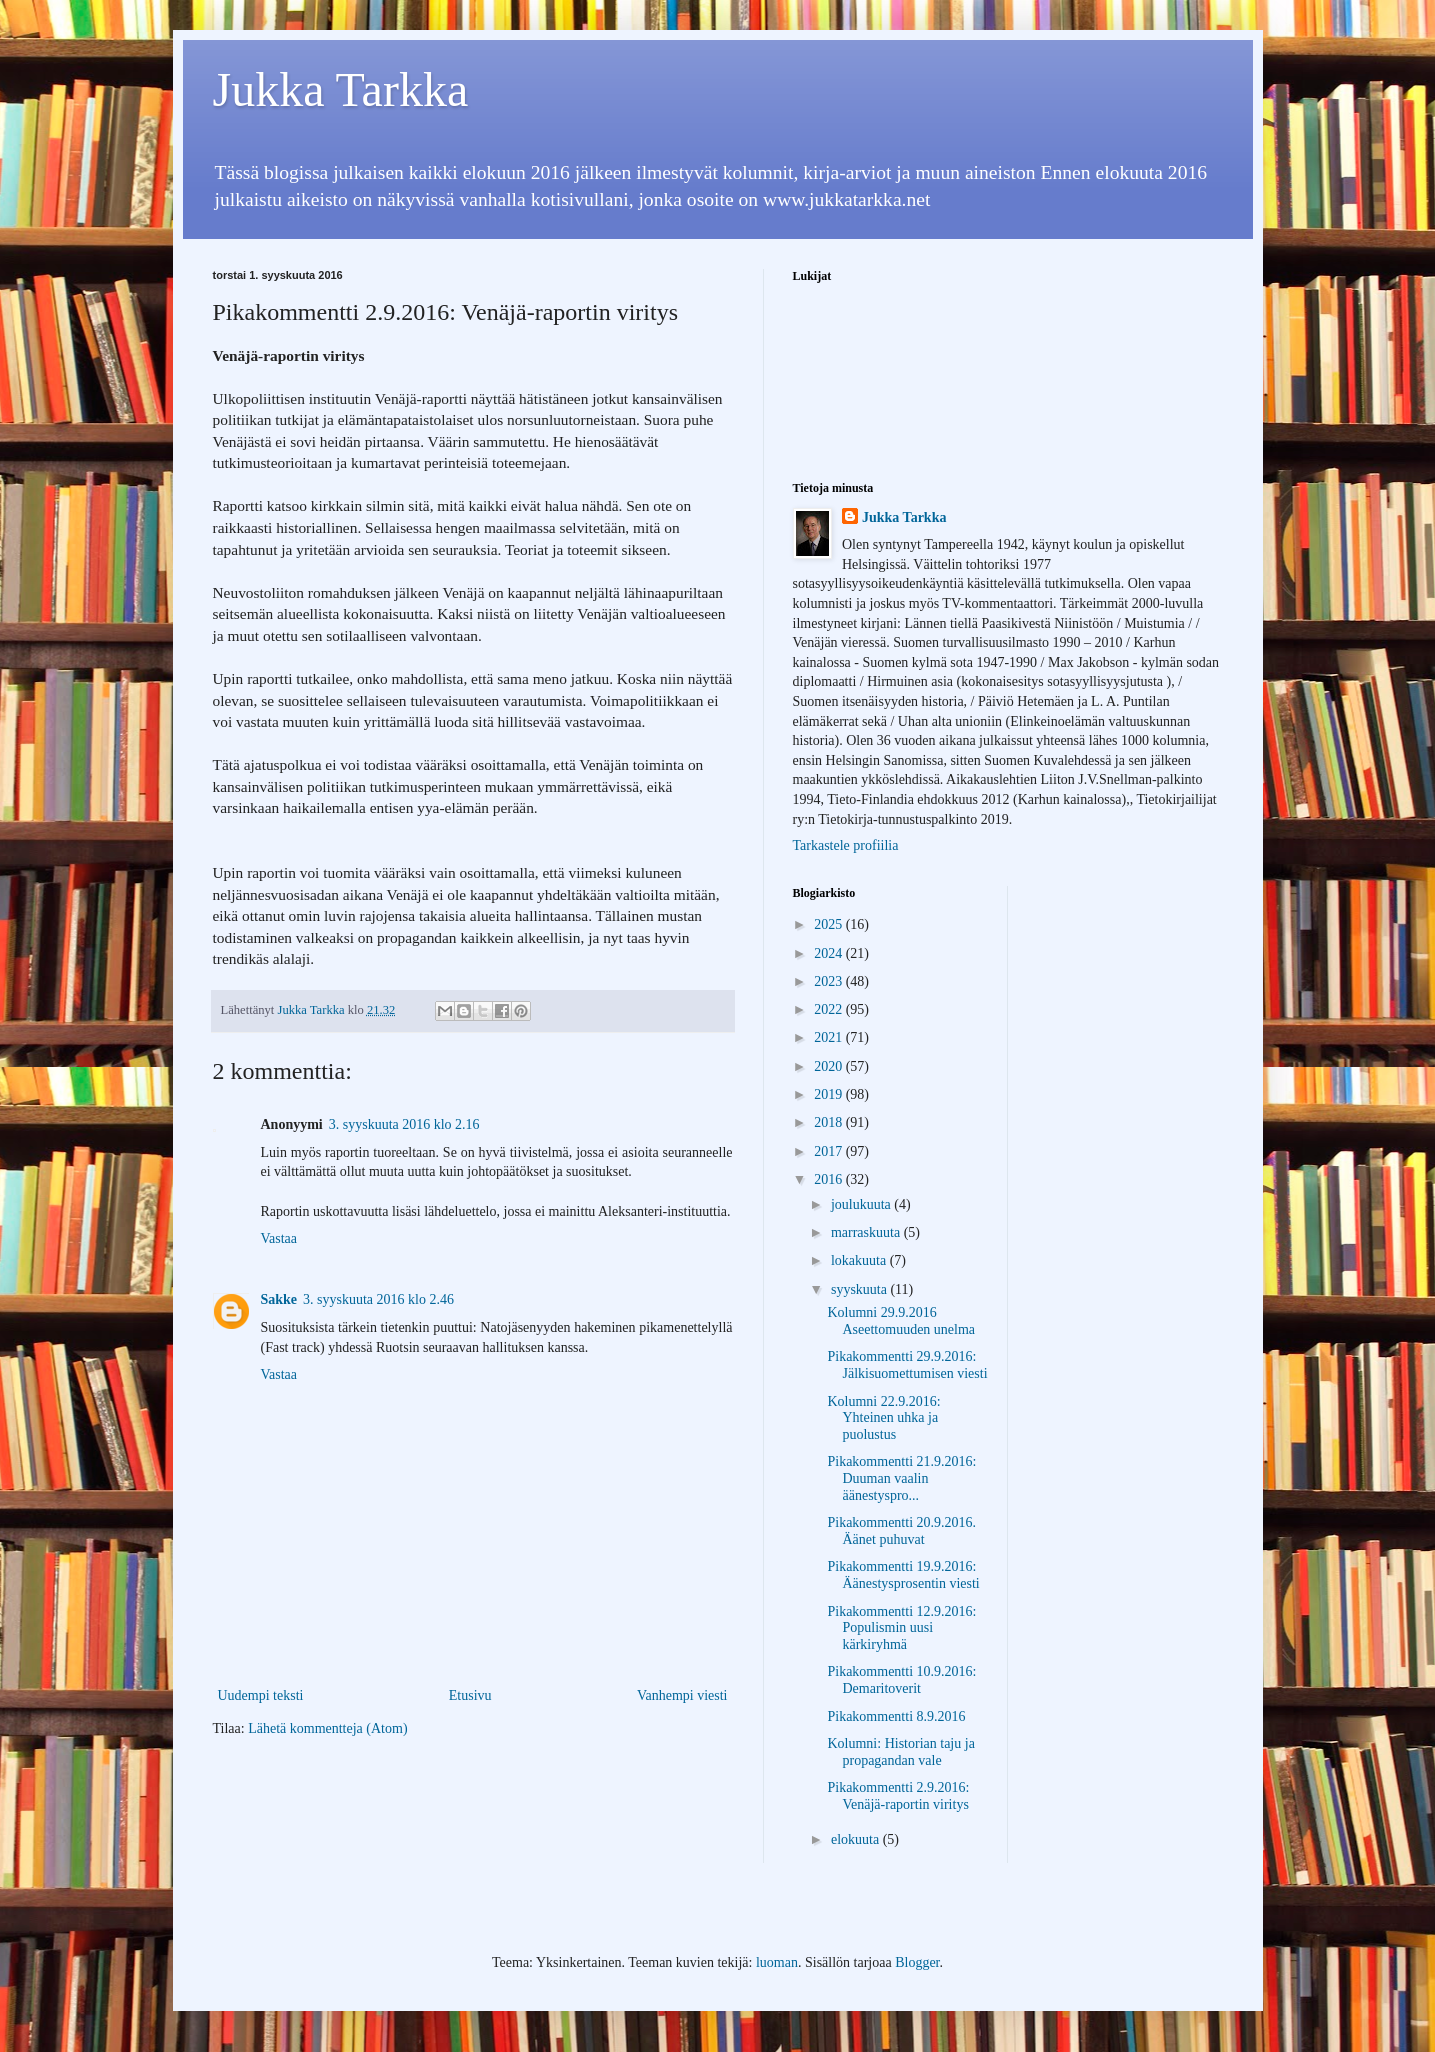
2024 (830, 953)
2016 (830, 1179)
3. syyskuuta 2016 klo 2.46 (378, 1299)
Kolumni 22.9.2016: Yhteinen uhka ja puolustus (883, 1418)
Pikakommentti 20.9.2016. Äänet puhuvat (901, 1531)
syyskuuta (861, 1289)
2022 (830, 1009)
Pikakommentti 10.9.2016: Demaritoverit (901, 1680)
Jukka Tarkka (341, 89)
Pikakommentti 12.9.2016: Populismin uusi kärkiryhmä (901, 1628)
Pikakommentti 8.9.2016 (896, 1716)
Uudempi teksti (261, 1695)
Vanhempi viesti (682, 1695)
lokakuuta (860, 1260)
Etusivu (470, 1695)
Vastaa (279, 1238)
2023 (830, 981)
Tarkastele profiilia (846, 845)
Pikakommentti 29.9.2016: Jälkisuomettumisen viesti (907, 1365)
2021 (830, 1037)
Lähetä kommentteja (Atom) (327, 1728)
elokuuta (857, 1839)
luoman (777, 1962)
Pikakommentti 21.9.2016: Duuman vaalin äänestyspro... (901, 1478)
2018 (830, 1122)
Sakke (279, 1299)
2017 (830, 1151)
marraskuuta (867, 1232)
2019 (830, 1094)
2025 (830, 924)
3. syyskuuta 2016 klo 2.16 (404, 1124)
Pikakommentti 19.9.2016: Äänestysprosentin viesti (903, 1575)
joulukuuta (862, 1204)
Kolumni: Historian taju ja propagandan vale (900, 1752)
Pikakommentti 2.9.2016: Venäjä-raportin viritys (898, 1796)
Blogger (917, 1962)
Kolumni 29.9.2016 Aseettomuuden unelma (901, 1321)
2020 (830, 1066)
